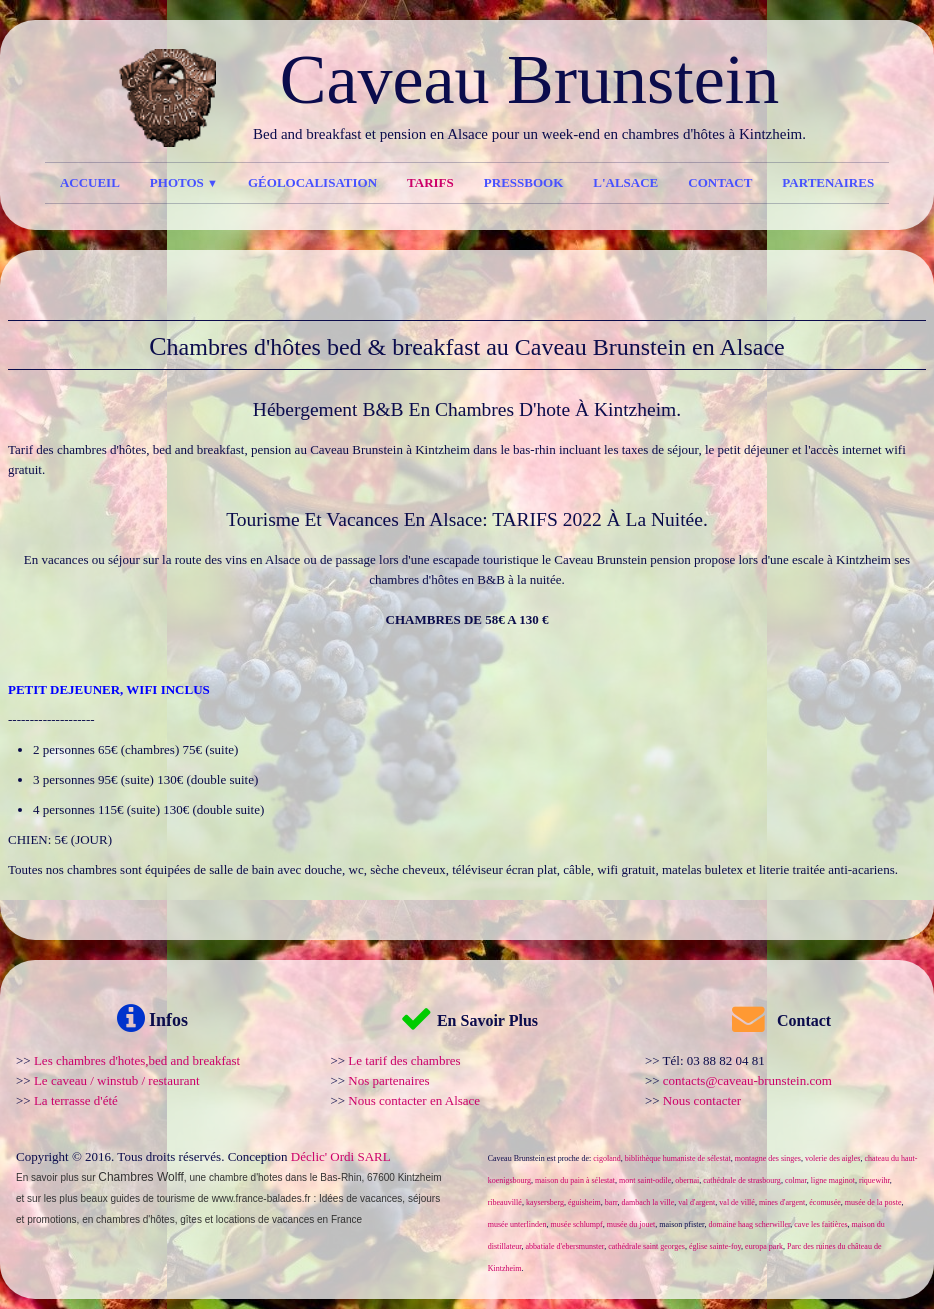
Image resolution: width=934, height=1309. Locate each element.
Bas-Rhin (340, 1177)
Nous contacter (702, 1100)
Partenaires (828, 182)
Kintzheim (420, 1177)
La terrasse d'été (76, 1100)
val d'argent (696, 1202)
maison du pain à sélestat (575, 1180)
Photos (184, 182)
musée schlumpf (577, 1224)
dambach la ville (647, 1202)
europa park (764, 1246)
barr (611, 1202)
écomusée (825, 1202)
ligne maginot (833, 1180)
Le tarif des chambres (404, 1060)
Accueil (90, 182)
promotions (51, 1219)
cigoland (607, 1158)
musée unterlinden (517, 1224)
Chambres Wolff (141, 1177)
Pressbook (523, 182)
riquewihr (874, 1180)
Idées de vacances (360, 1198)
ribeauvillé (505, 1202)
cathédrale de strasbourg (742, 1180)
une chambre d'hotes (235, 1177)
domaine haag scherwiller (749, 1224)
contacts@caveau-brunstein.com (747, 1080)
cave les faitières (820, 1224)
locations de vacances (265, 1219)
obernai (687, 1180)
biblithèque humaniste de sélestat (678, 1158)
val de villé (737, 1202)
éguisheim (584, 1202)
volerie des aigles (833, 1158)
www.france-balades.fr (261, 1198)
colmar (796, 1180)
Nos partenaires (388, 1080)
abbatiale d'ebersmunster (565, 1246)
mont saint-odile (645, 1180)
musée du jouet (631, 1224)
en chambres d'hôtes (128, 1219)
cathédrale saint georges (646, 1246)
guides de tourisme (153, 1198)
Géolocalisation (312, 182)
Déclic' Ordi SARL (341, 1156)
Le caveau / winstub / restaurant (117, 1080)
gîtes (191, 1219)
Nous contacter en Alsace (414, 1100)
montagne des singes (768, 1158)
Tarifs (430, 182)
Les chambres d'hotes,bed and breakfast (137, 1060)
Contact (720, 182)
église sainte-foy (715, 1246)
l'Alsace (625, 182)
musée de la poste (873, 1202)
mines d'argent (782, 1202)
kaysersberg (545, 1202)
